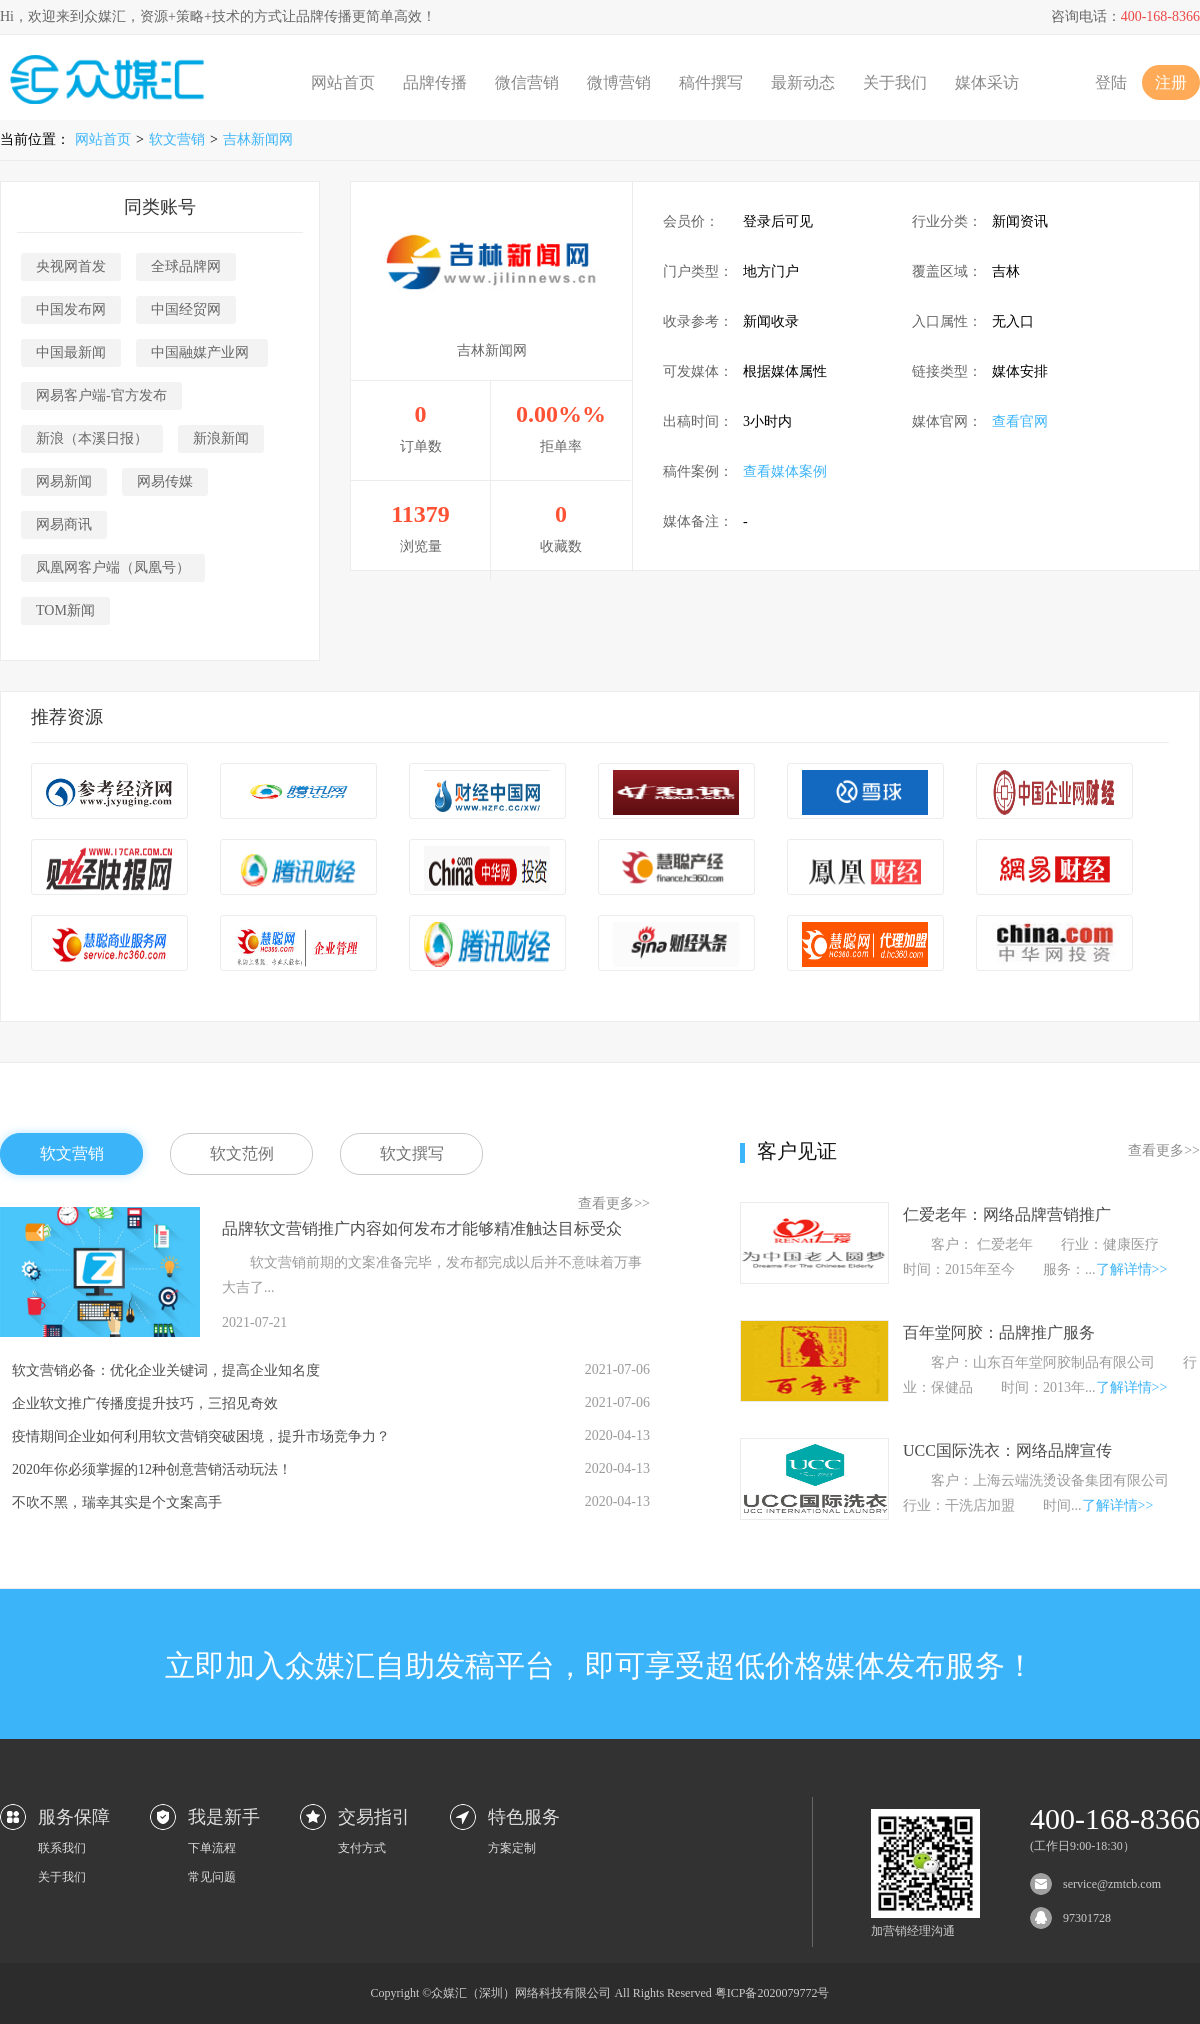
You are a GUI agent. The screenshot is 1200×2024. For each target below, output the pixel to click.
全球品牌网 (186, 266)
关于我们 (895, 82)
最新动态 (803, 82)
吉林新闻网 (258, 139)
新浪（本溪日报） (92, 438)
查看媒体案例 (785, 471)
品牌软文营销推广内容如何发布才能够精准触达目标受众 (422, 1228)
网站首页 (343, 82)
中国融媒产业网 (202, 352)
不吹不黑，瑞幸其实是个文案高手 (117, 1502)
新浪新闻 (221, 438)
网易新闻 (64, 481)
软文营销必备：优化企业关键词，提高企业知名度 (166, 1370)
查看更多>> (614, 1203)
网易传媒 (165, 481)
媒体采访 (987, 82)
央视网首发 (71, 266)
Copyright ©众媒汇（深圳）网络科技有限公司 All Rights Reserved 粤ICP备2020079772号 (600, 1993)
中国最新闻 (71, 352)
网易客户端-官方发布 (101, 395)
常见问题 (212, 1877)
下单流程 (212, 1848)
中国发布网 (71, 309)
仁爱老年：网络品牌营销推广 (1007, 1214)
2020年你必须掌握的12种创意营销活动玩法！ (152, 1469)
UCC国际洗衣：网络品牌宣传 (1007, 1450)
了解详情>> (1132, 1269)
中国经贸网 (186, 309)
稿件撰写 (711, 82)
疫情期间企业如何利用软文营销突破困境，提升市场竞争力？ (201, 1436)
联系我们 (62, 1848)
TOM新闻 (65, 610)
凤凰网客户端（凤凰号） (113, 567)
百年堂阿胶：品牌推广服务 (999, 1332)
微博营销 (619, 82)
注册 (1171, 82)
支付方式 (362, 1848)
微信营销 (527, 82)
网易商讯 (64, 524)
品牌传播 (435, 82)
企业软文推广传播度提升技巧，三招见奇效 (145, 1403)
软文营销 (177, 139)
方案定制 (512, 1848)
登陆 (1111, 82)
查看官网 (1020, 421)
